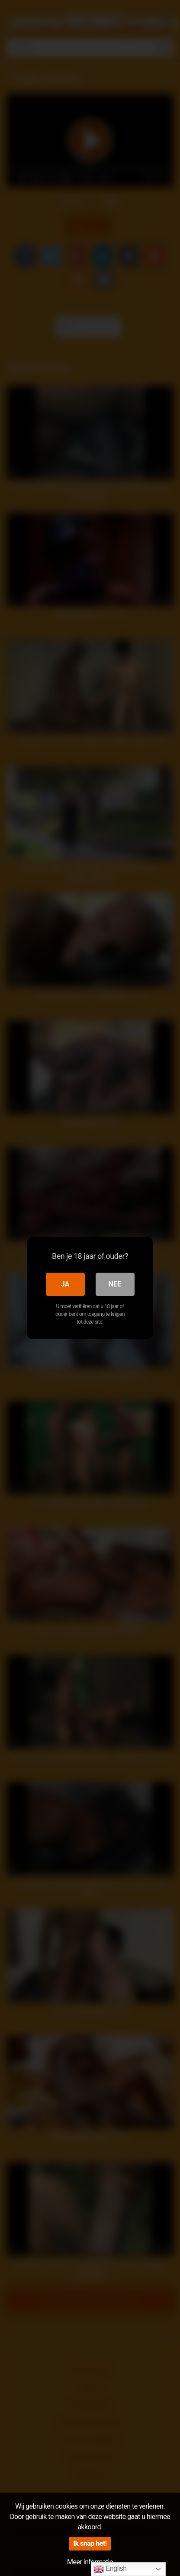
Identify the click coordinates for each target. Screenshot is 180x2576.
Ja (65, 1284)
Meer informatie (90, 2562)
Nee (115, 1284)
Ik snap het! (89, 2543)
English (110, 2569)
